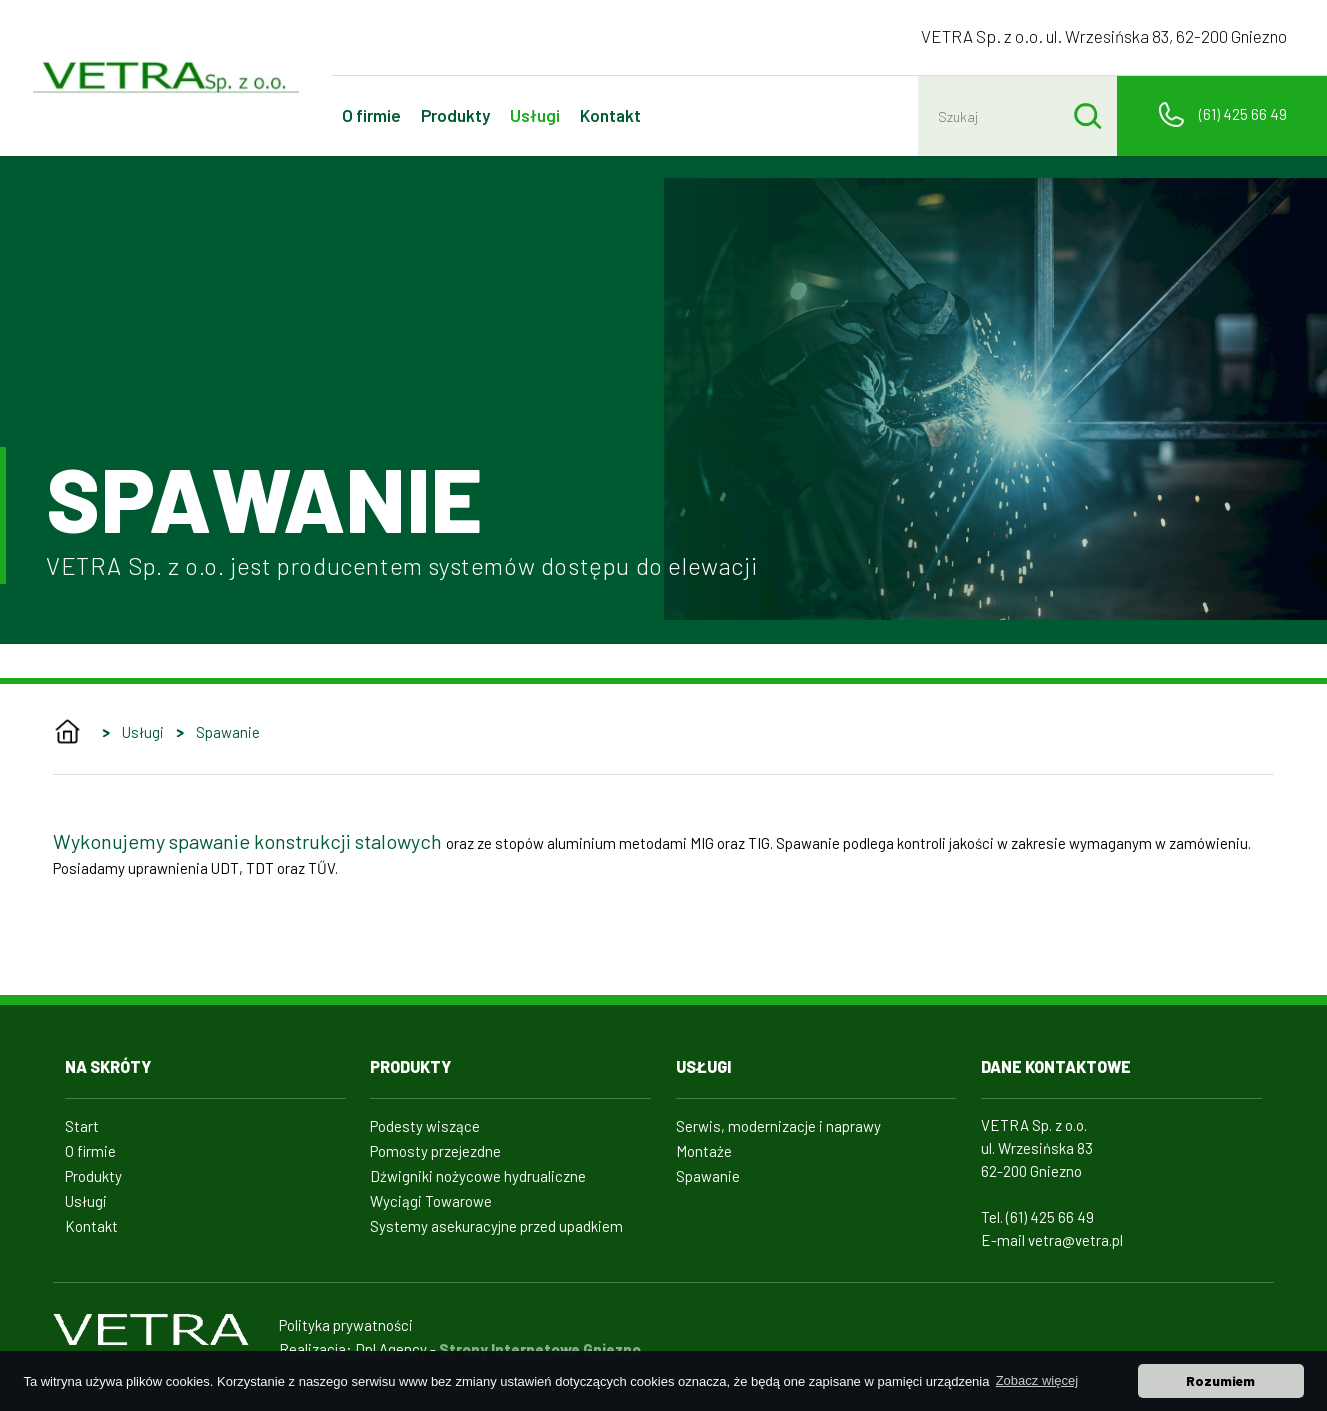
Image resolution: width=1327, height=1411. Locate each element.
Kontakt (610, 115)
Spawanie (228, 732)
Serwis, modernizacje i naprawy (778, 1126)
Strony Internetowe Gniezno (540, 1349)
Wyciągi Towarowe (431, 1201)
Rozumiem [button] (1220, 1380)
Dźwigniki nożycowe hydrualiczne (478, 1176)
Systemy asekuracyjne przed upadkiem (496, 1226)
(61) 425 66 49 (1243, 114)
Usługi (535, 115)
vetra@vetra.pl (1075, 1240)
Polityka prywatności (346, 1325)
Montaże (704, 1151)
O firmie (371, 115)
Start (82, 1126)
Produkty (455, 115)
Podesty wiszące (425, 1126)
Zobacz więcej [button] (1037, 1380)
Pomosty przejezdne (435, 1151)
